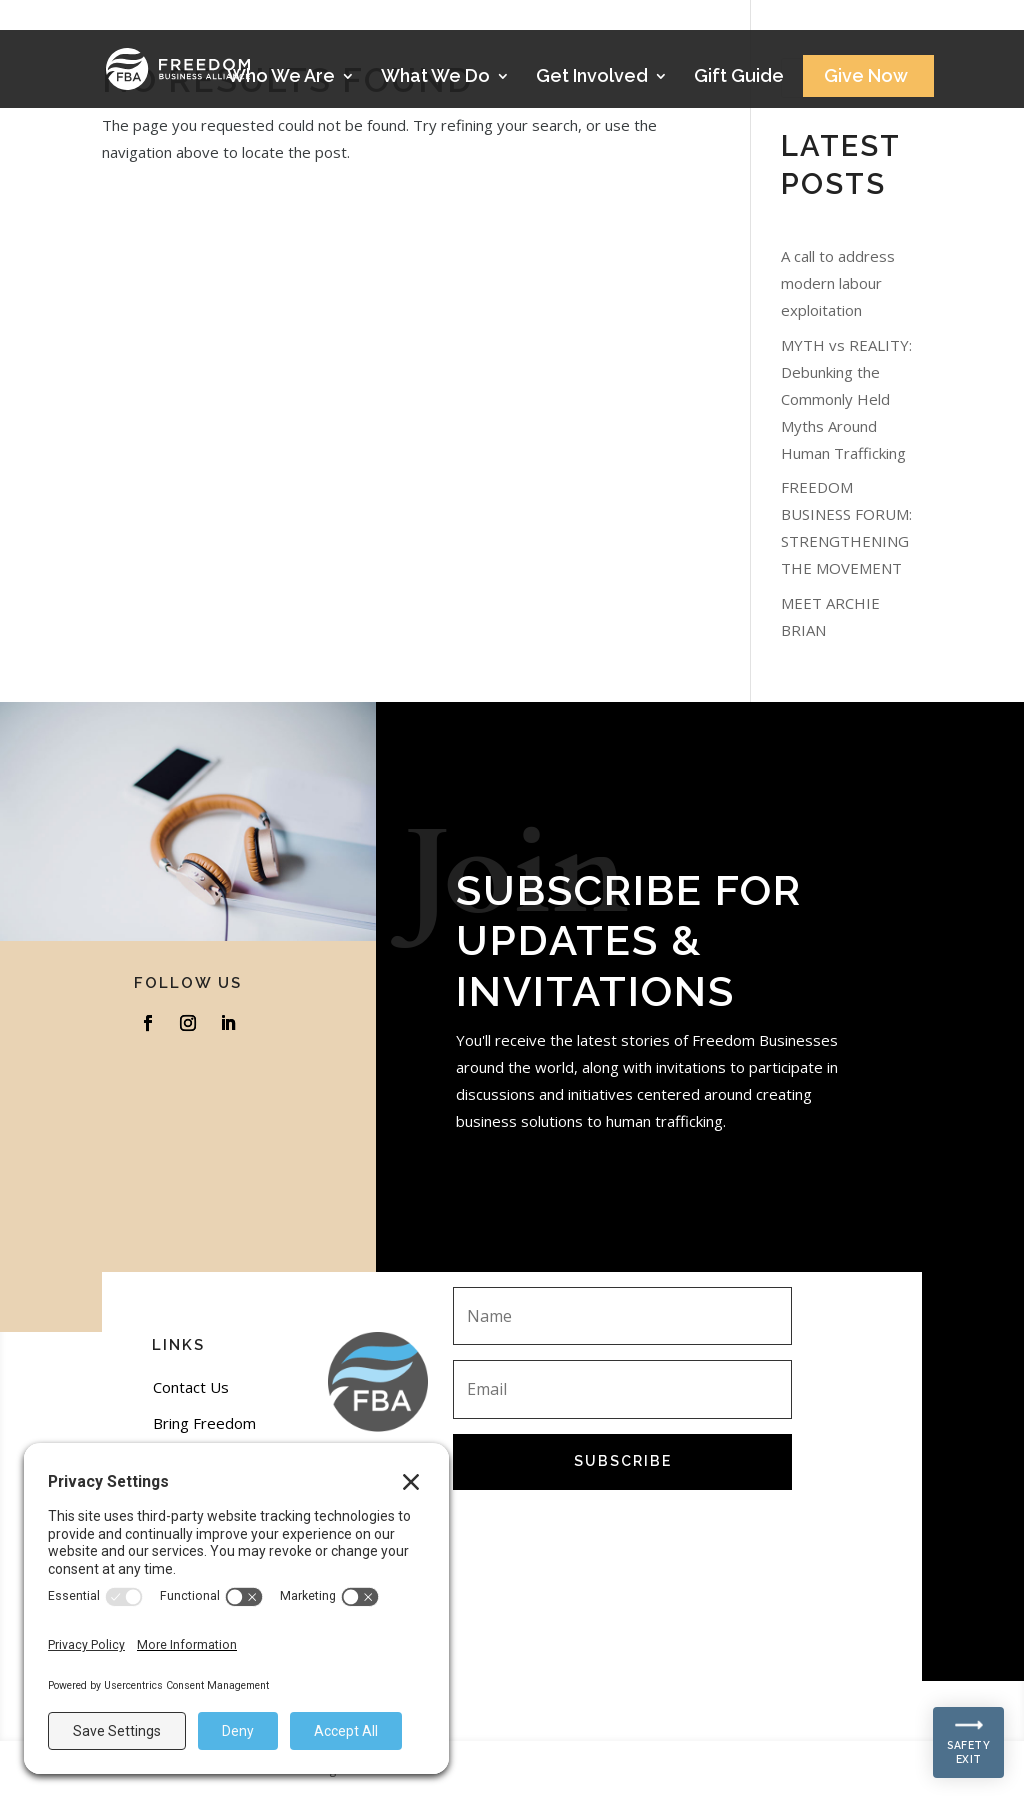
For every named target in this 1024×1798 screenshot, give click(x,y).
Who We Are (281, 77)
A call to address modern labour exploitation (838, 283)
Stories (864, 21)
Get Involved (592, 77)
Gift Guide (739, 77)
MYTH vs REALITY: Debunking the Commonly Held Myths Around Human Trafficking (846, 399)
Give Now (866, 77)
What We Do (435, 77)
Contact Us (191, 1387)
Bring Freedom (204, 1423)
